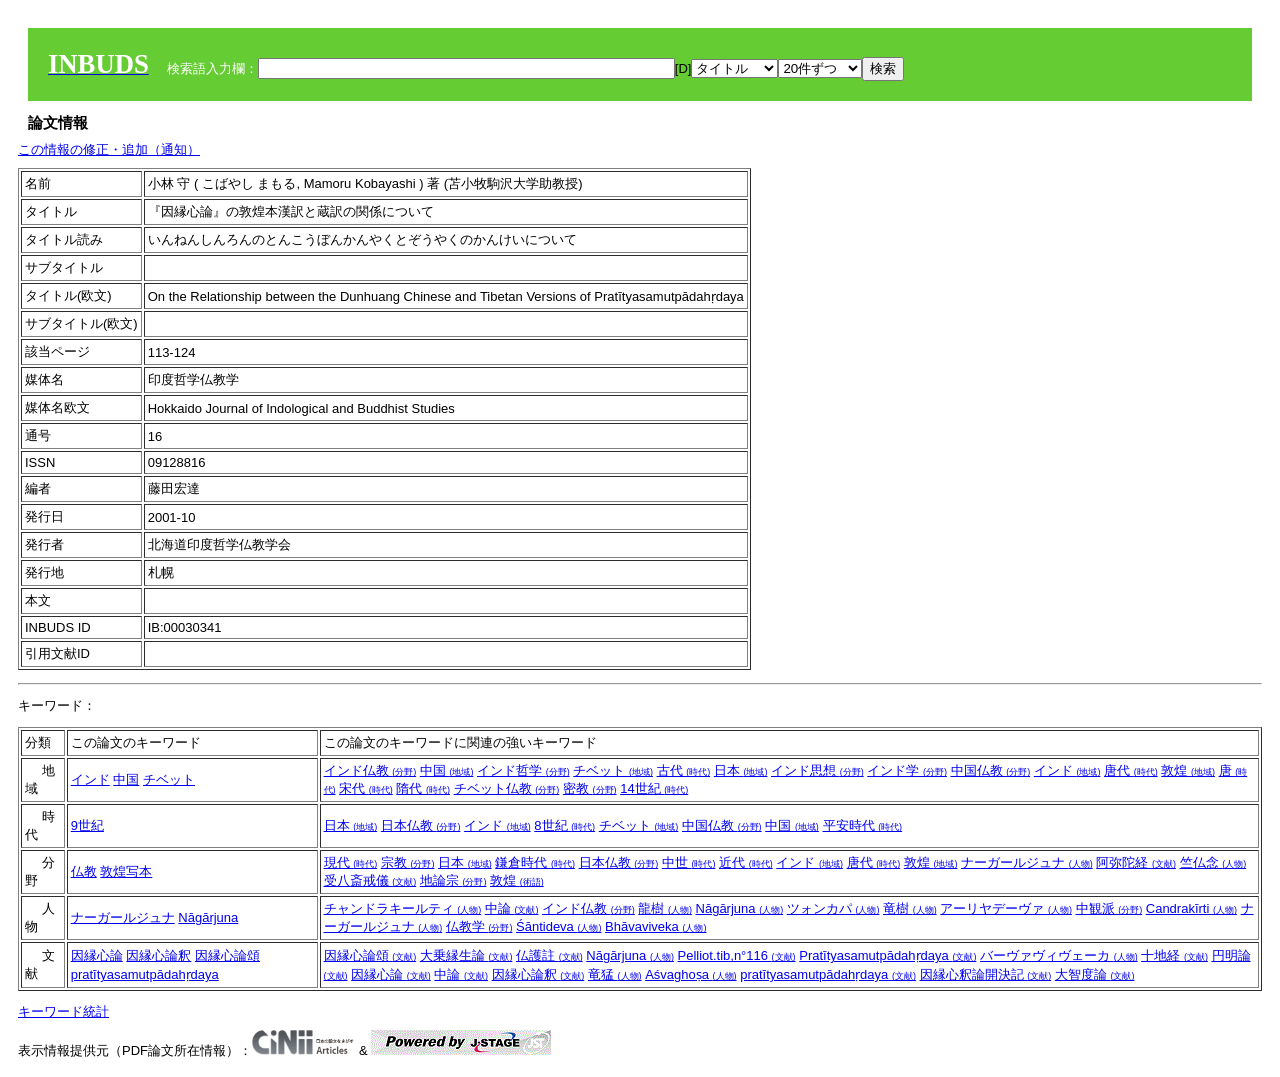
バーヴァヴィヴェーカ (1059, 955)
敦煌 (1188, 770)
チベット (169, 779)
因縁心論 (97, 955)
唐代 (1131, 770)
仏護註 (549, 955)
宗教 (408, 862)
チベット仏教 (507, 788)
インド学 (907, 770)
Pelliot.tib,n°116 (737, 955)
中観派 (1109, 908)
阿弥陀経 (1136, 862)
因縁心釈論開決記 (986, 974)
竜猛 (615, 974)
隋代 (423, 788)
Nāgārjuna (208, 917)
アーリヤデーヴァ (1006, 908)
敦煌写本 (126, 871)
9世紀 (87, 825)
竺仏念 (1213, 862)
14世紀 (654, 788)
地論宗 (453, 880)
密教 (590, 788)
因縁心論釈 (158, 955)
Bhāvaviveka (655, 926)
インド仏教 (370, 770)
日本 (741, 770)
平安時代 (863, 825)
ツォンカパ (833, 908)
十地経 (1174, 955)
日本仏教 (421, 825)
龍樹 (665, 908)
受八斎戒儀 (370, 880)
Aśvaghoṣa (690, 974)
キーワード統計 (63, 1011)
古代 (684, 770)
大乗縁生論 (466, 955)
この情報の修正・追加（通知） (109, 149)
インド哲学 (523, 770)
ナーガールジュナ (1027, 862)
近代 (746, 862)
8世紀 (564, 825)
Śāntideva (558, 926)
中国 (126, 779)
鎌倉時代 (535, 862)
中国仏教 (991, 770)
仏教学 (479, 926)
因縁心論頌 (227, 955)
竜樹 (910, 908)
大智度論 (1095, 974)
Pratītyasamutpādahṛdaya (887, 955)
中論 (512, 908)
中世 (689, 862)
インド (90, 779)
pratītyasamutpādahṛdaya (145, 974)
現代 (351, 862)
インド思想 (817, 770)
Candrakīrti (1191, 908)
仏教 (84, 871)
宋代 (366, 788)
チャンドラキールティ (403, 908)
